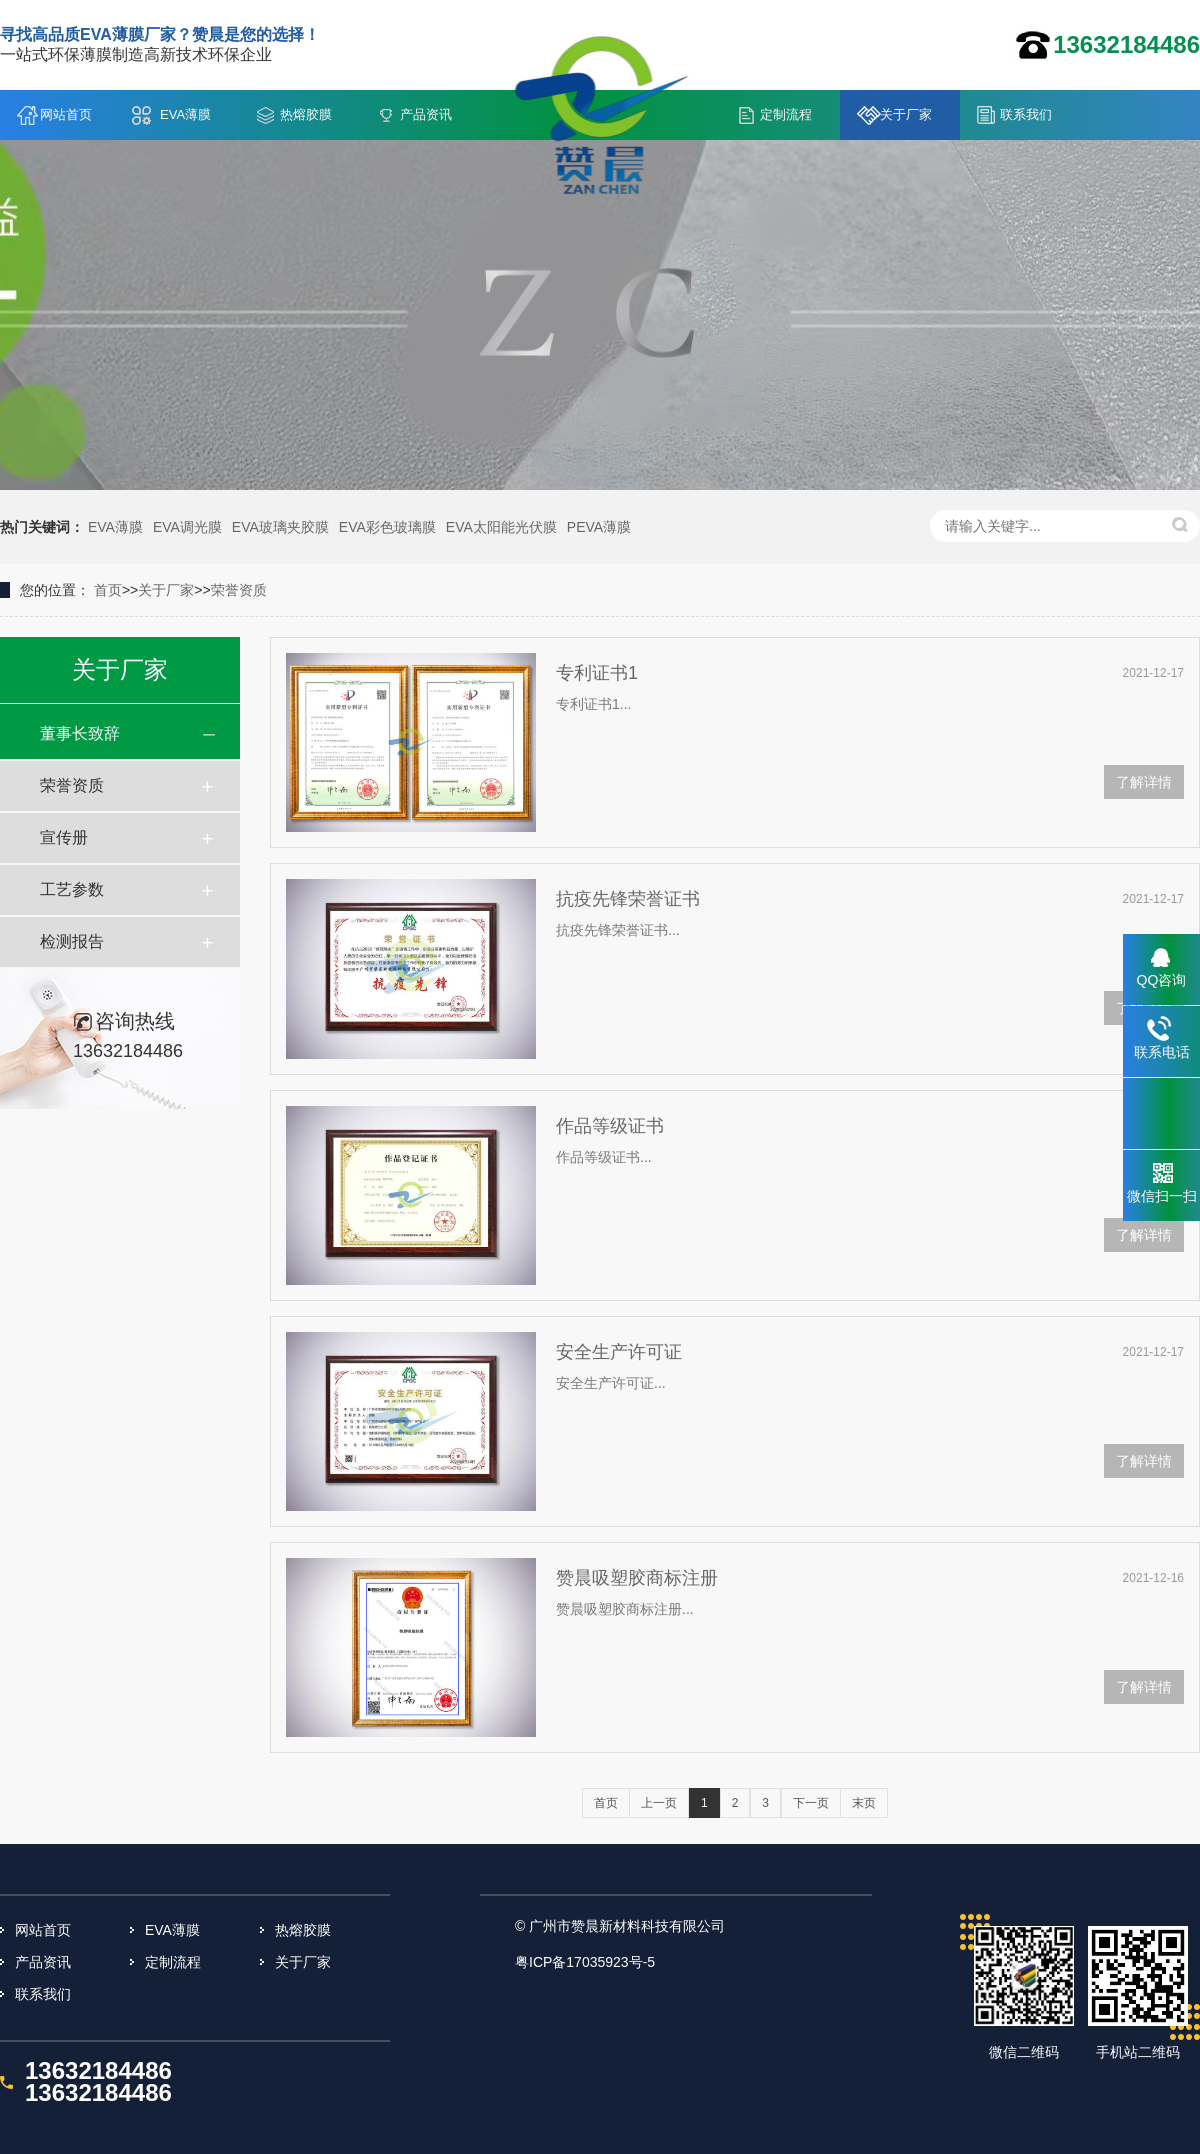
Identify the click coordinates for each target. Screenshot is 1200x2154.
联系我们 (1026, 114)
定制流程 (786, 114)
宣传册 (64, 837)
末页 (864, 1803)
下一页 (811, 1803)
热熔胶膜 (306, 114)
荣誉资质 (239, 590)
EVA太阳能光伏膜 (501, 527)
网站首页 (66, 114)
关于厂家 (906, 114)
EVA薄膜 (185, 114)
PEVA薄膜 (599, 527)
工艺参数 (72, 889)
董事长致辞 (80, 733)
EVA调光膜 (187, 527)
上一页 (659, 1803)
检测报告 (72, 941)
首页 (108, 590)
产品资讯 (426, 114)
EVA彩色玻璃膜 (387, 527)
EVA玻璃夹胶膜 (280, 527)
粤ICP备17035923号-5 (585, 1962)
